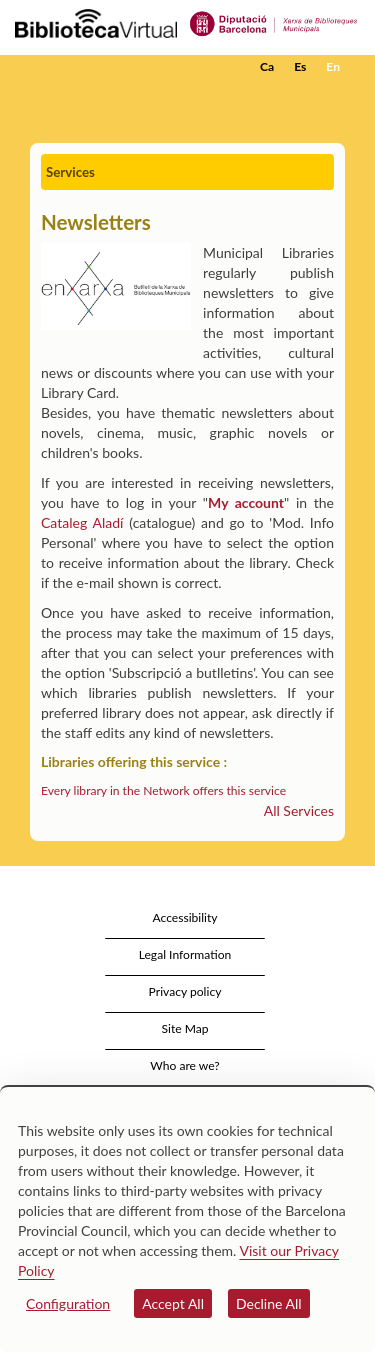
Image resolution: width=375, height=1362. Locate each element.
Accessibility (184, 917)
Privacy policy (185, 991)
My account (246, 502)
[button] (332, 97)
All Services (299, 810)
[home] (115, 67)
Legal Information (185, 954)
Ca (267, 66)
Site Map (184, 1028)
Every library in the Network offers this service (163, 790)
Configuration (68, 1303)
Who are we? (184, 1065)
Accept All (173, 1303)
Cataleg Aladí (82, 522)
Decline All (269, 1303)
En (333, 66)
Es (300, 66)
